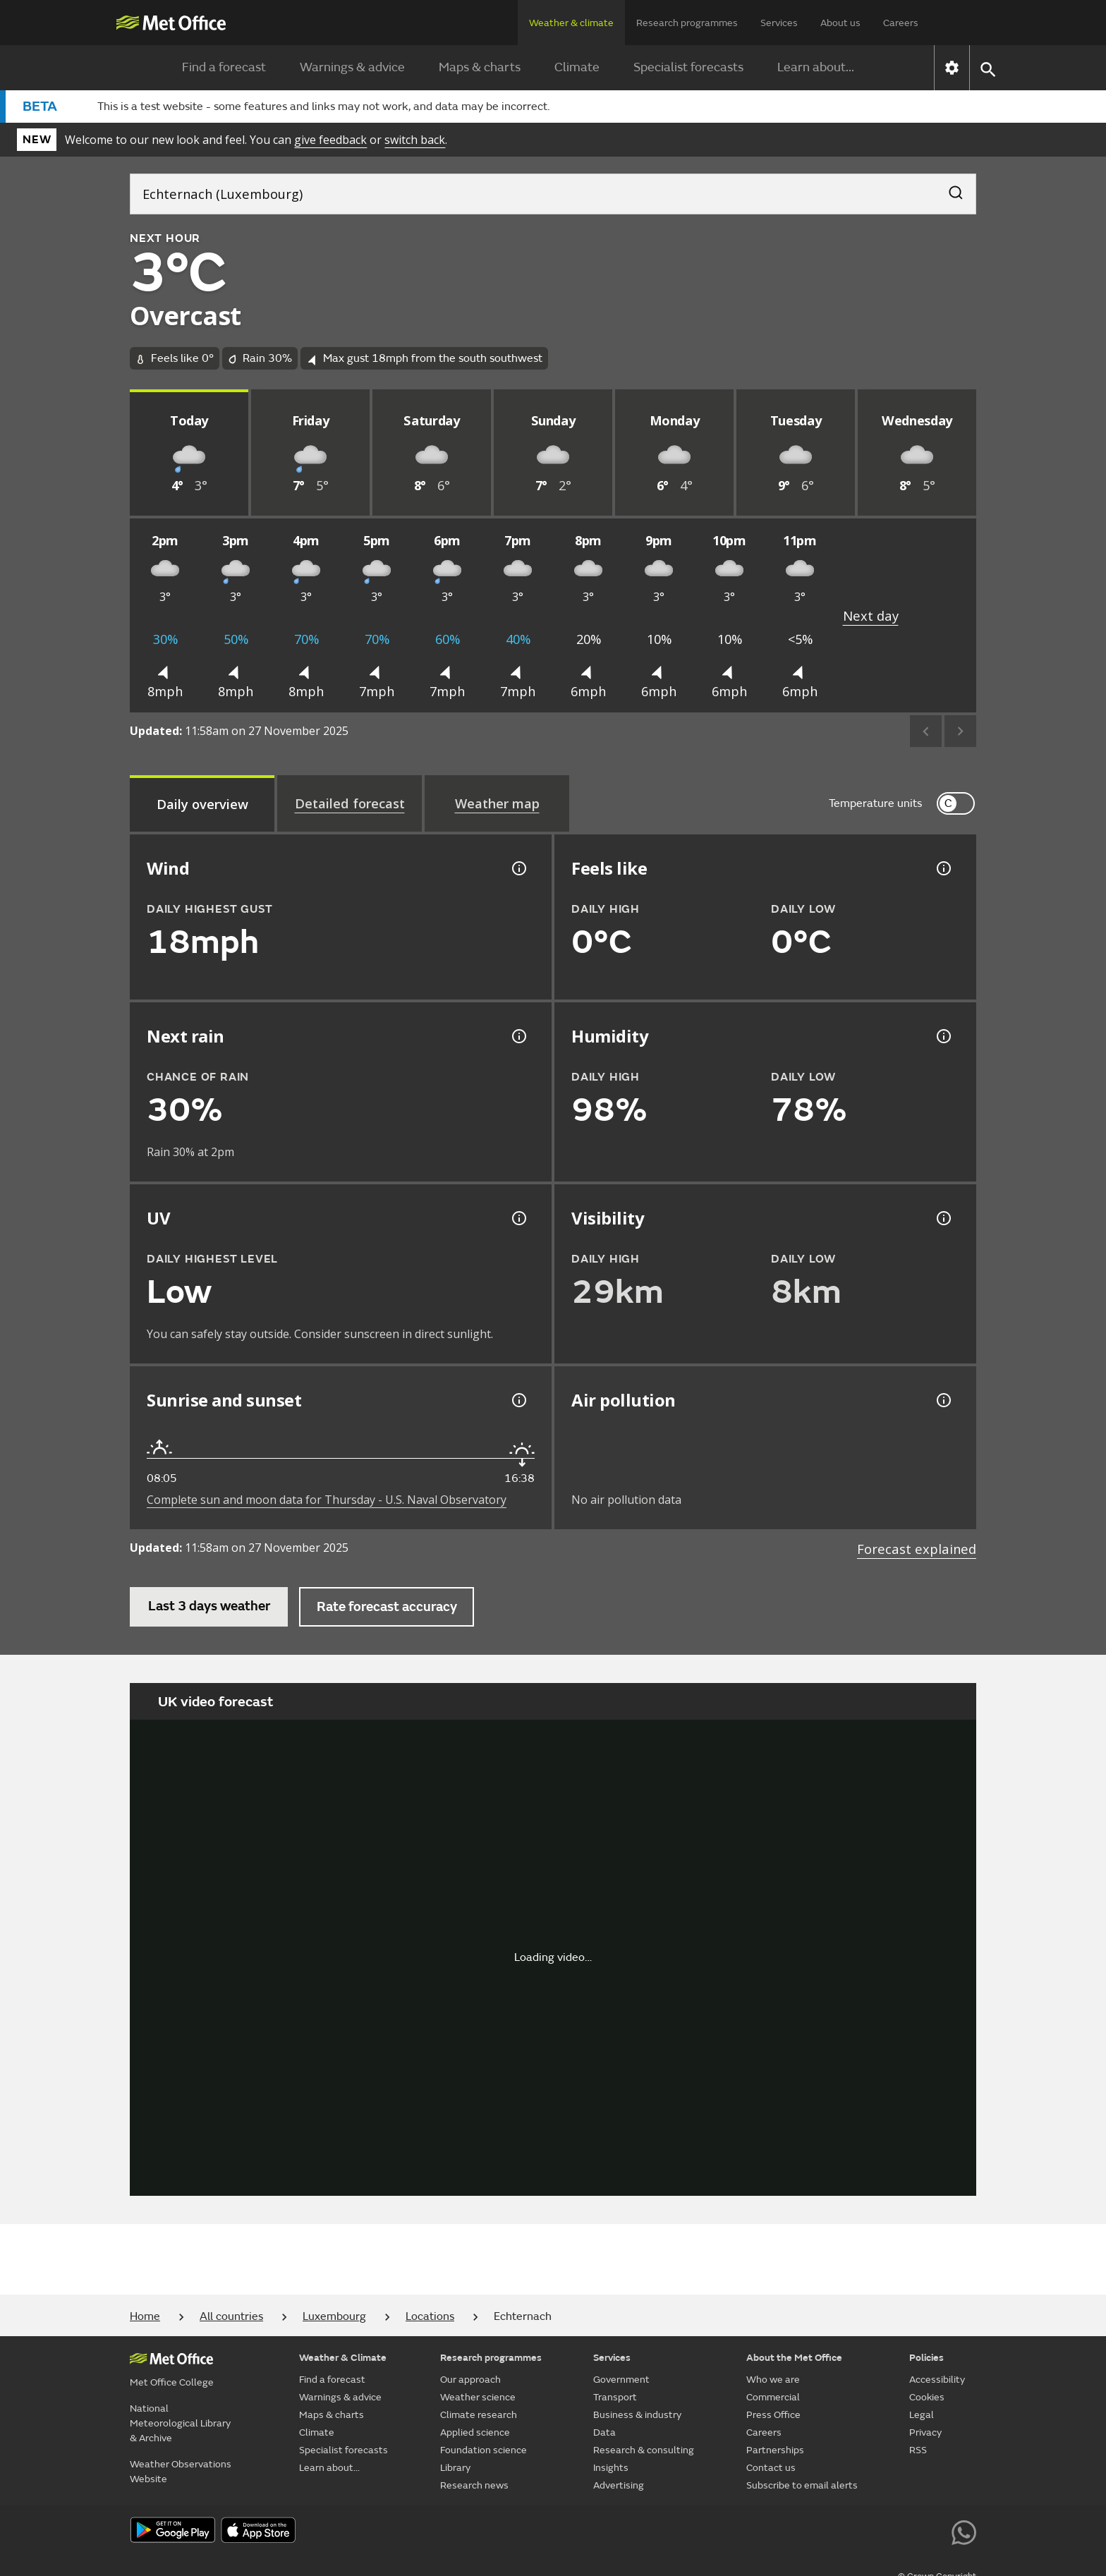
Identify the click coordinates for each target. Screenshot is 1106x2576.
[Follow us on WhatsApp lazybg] (964, 2530)
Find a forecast (224, 67)
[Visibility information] (942, 1218)
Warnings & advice (352, 67)
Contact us (771, 2468)
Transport (615, 2397)
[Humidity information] (942, 1036)
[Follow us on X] (772, 2530)
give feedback (330, 139)
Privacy (925, 2432)
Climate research (478, 2415)
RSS (918, 2450)
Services (779, 23)
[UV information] (518, 1218)
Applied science (475, 2432)
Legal (921, 2415)
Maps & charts (480, 67)
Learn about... (815, 67)
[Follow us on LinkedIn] (932, 2530)
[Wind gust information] (518, 868)
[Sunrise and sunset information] (518, 1400)
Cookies (926, 2397)
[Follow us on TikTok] (868, 2530)
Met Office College (172, 2382)
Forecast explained (916, 1548)
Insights (610, 2468)
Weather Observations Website (180, 2471)
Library (455, 2468)
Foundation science (483, 2450)
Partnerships (775, 2450)
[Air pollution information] (942, 1400)
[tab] (202, 803)
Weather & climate (571, 23)
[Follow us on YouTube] (804, 2530)
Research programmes (687, 23)
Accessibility (937, 2380)
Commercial (773, 2397)
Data (604, 2432)
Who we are (773, 2380)
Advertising (618, 2485)
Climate (577, 67)
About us (840, 23)
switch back (414, 139)
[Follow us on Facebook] (836, 2530)
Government (621, 2380)
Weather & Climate (343, 2358)
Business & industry (637, 2415)
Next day (871, 615)
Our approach (470, 2380)
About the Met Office (794, 2358)
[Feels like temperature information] (942, 868)
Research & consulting (643, 2450)
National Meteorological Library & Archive (180, 2423)
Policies (926, 2358)
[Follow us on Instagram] (899, 2530)
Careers (900, 23)
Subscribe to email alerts (802, 2485)
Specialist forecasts (688, 67)
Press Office (773, 2415)
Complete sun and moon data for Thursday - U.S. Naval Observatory (326, 1499)
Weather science (478, 2397)
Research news (474, 2485)
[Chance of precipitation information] (518, 1036)
